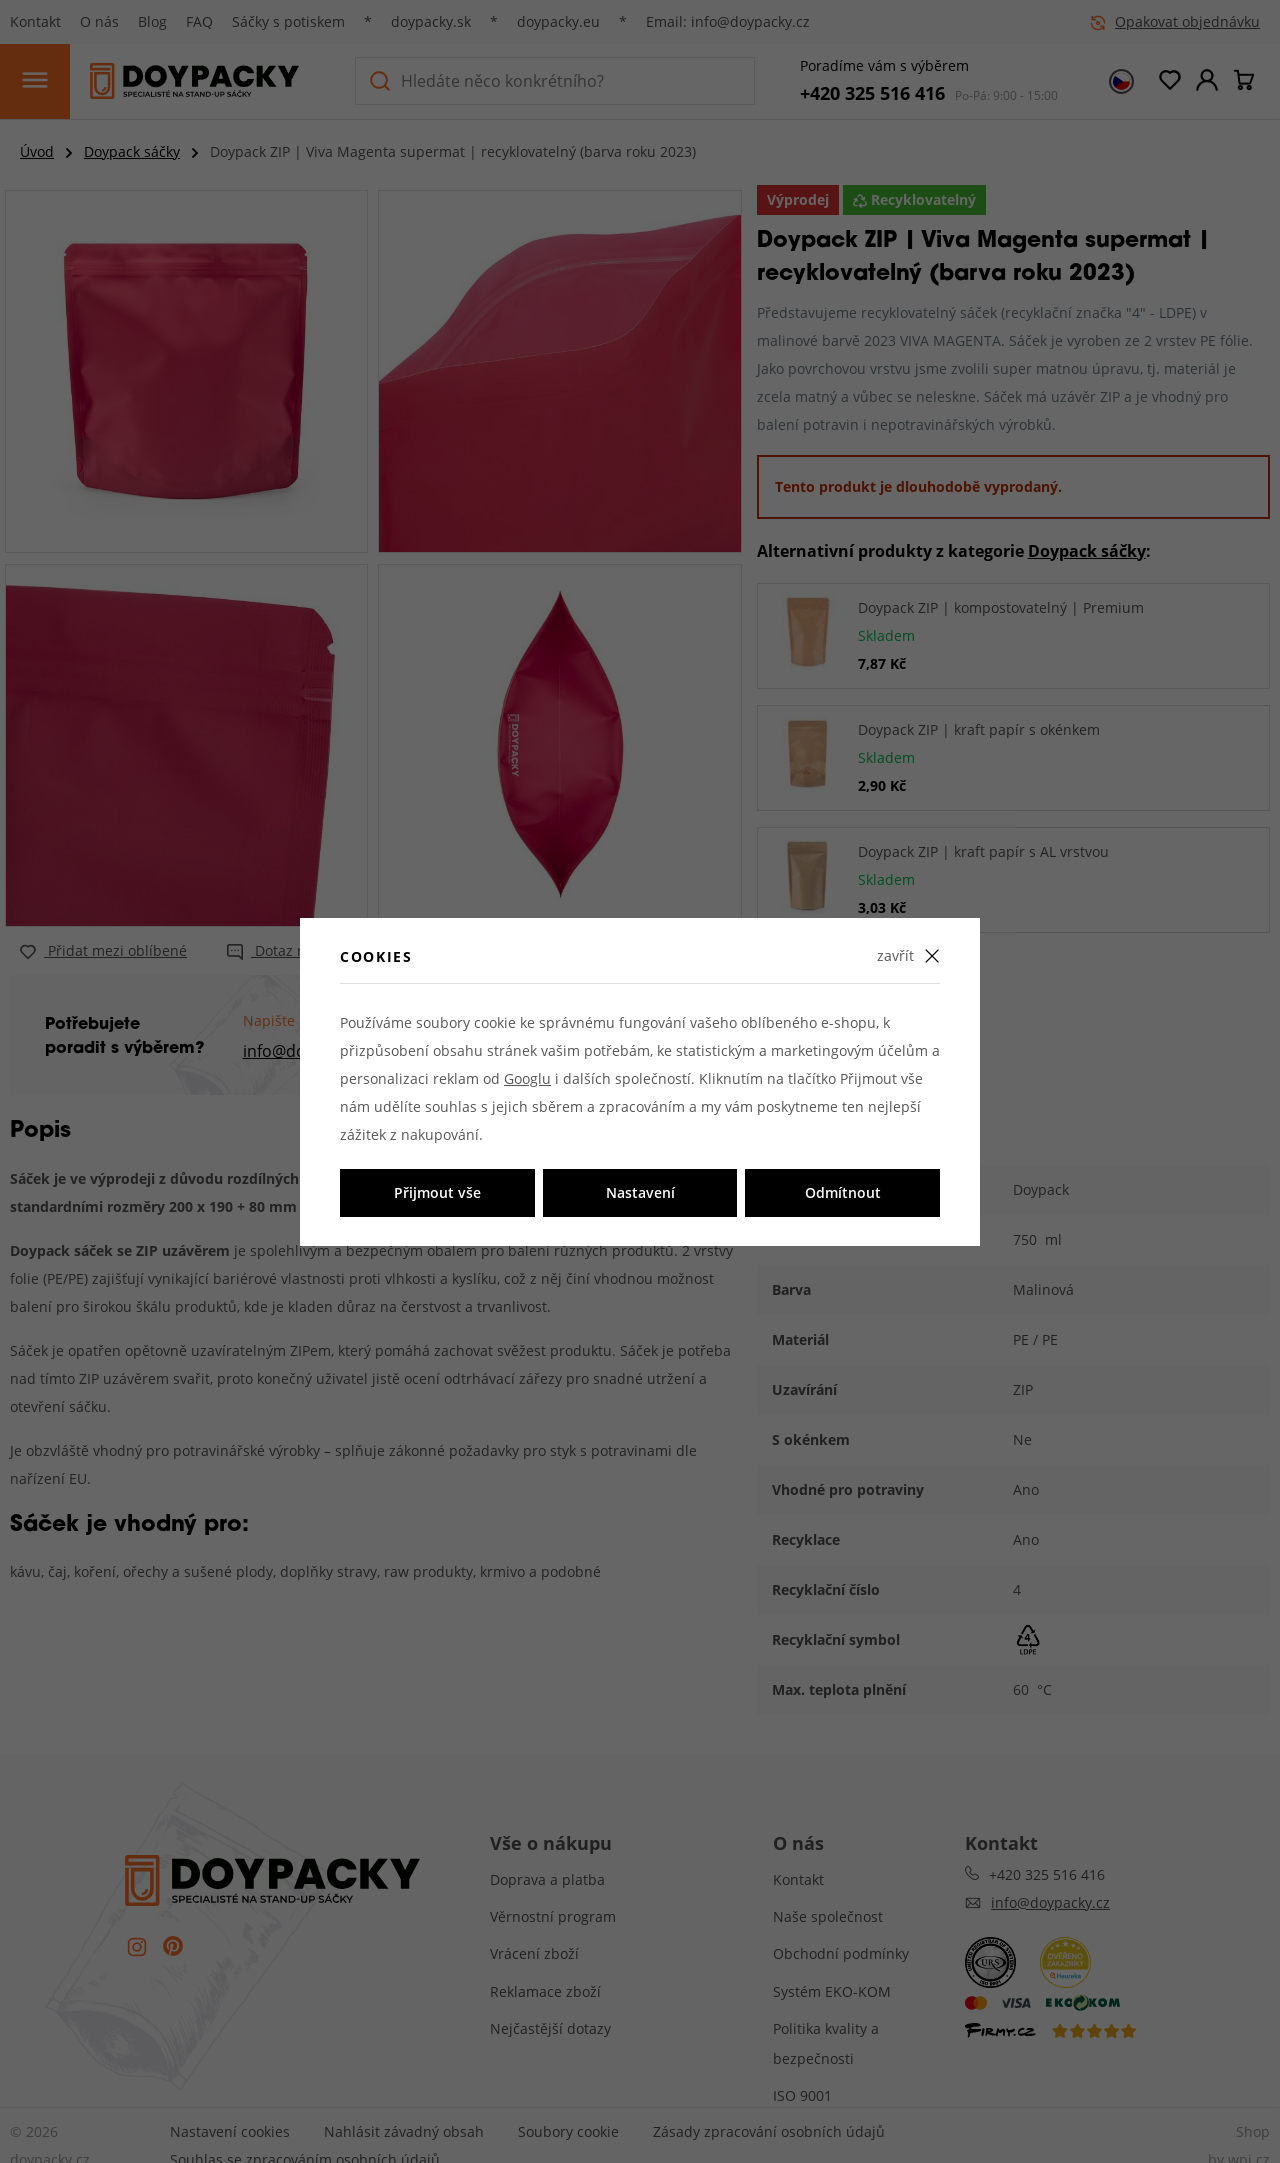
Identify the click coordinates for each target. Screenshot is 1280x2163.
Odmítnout (843, 1192)
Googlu (527, 1078)
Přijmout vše (437, 1192)
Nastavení (640, 1192)
